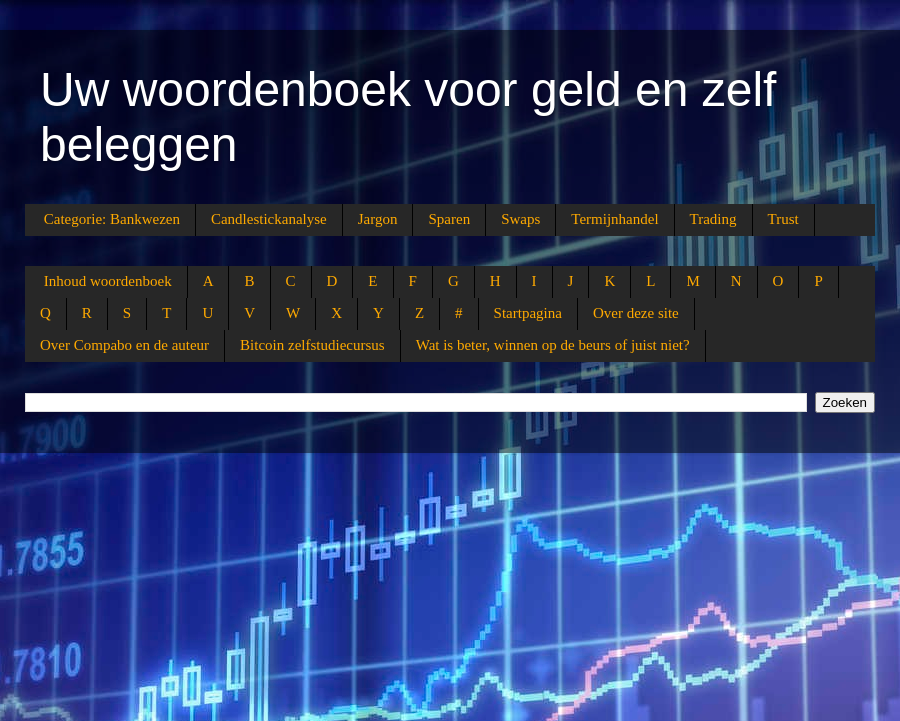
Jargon (378, 219)
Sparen (449, 219)
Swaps (520, 219)
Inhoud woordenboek (108, 281)
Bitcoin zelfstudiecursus (312, 345)
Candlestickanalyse (269, 219)
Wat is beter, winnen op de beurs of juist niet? (553, 345)
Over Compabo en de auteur (124, 345)
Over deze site (636, 313)
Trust (783, 219)
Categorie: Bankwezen (112, 219)
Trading (713, 219)
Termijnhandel (614, 219)
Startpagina (528, 313)
